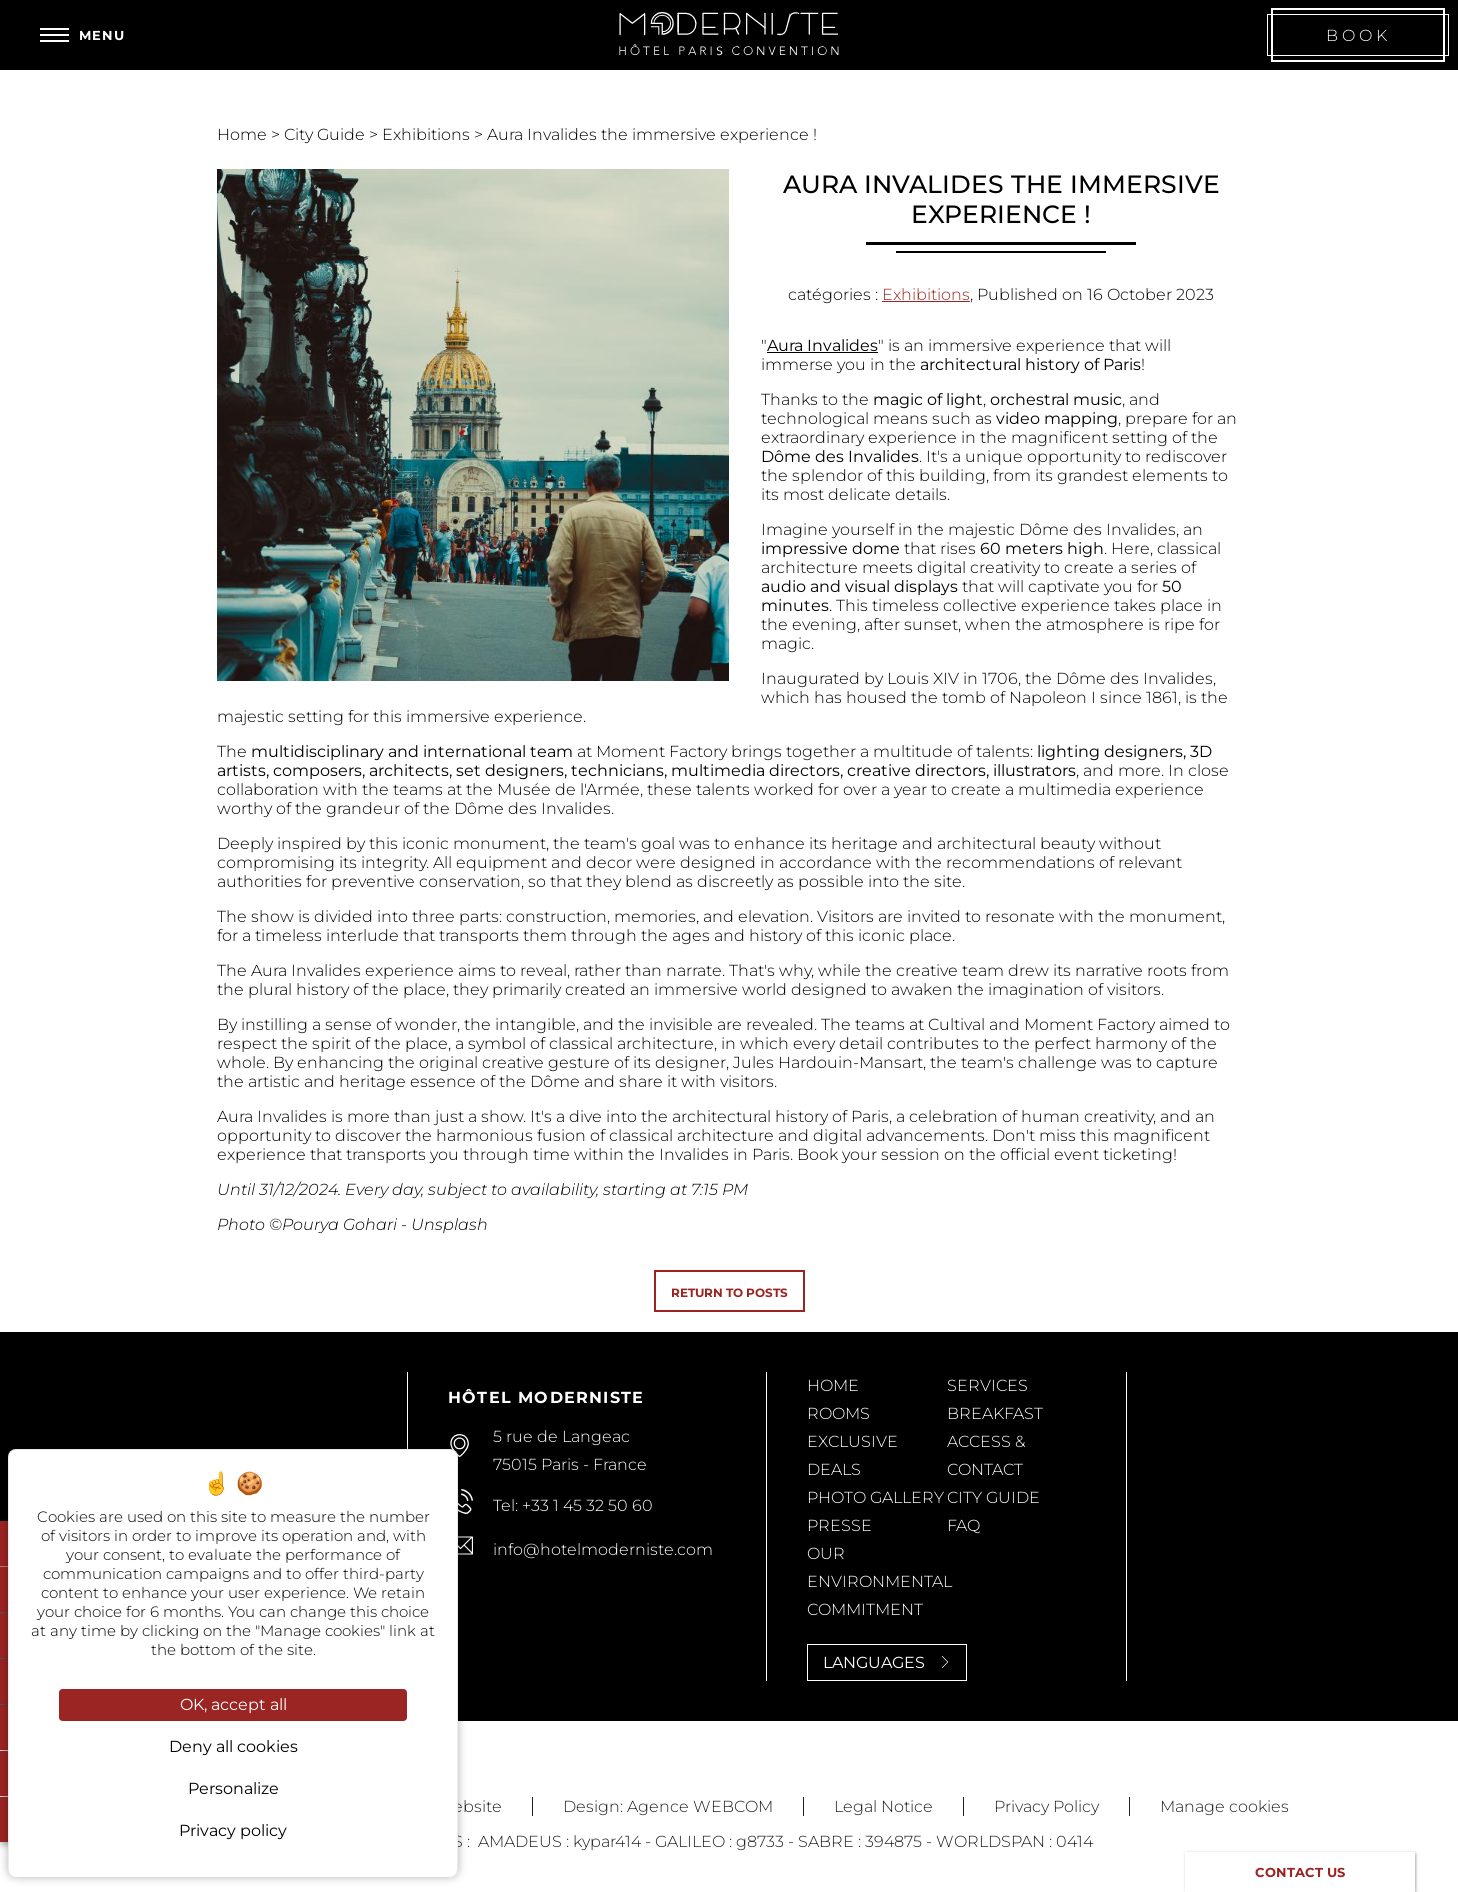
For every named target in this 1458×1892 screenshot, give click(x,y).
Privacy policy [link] (233, 1830)
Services (987, 1385)
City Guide (326, 134)
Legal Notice (883, 1806)
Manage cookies (1224, 1806)
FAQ (963, 1525)
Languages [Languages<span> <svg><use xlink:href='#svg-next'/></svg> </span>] (887, 1662)
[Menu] (82, 35)
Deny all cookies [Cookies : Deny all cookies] (233, 1746)
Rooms (838, 1413)
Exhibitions (428, 134)
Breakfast (995, 1413)
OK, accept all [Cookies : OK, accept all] (233, 1704)
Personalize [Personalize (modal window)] (233, 1788)
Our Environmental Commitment (879, 1581)
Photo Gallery (875, 1497)
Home (244, 134)
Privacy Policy (1046, 1806)
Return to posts (729, 1292)
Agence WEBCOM (700, 1806)
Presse (839, 1525)
